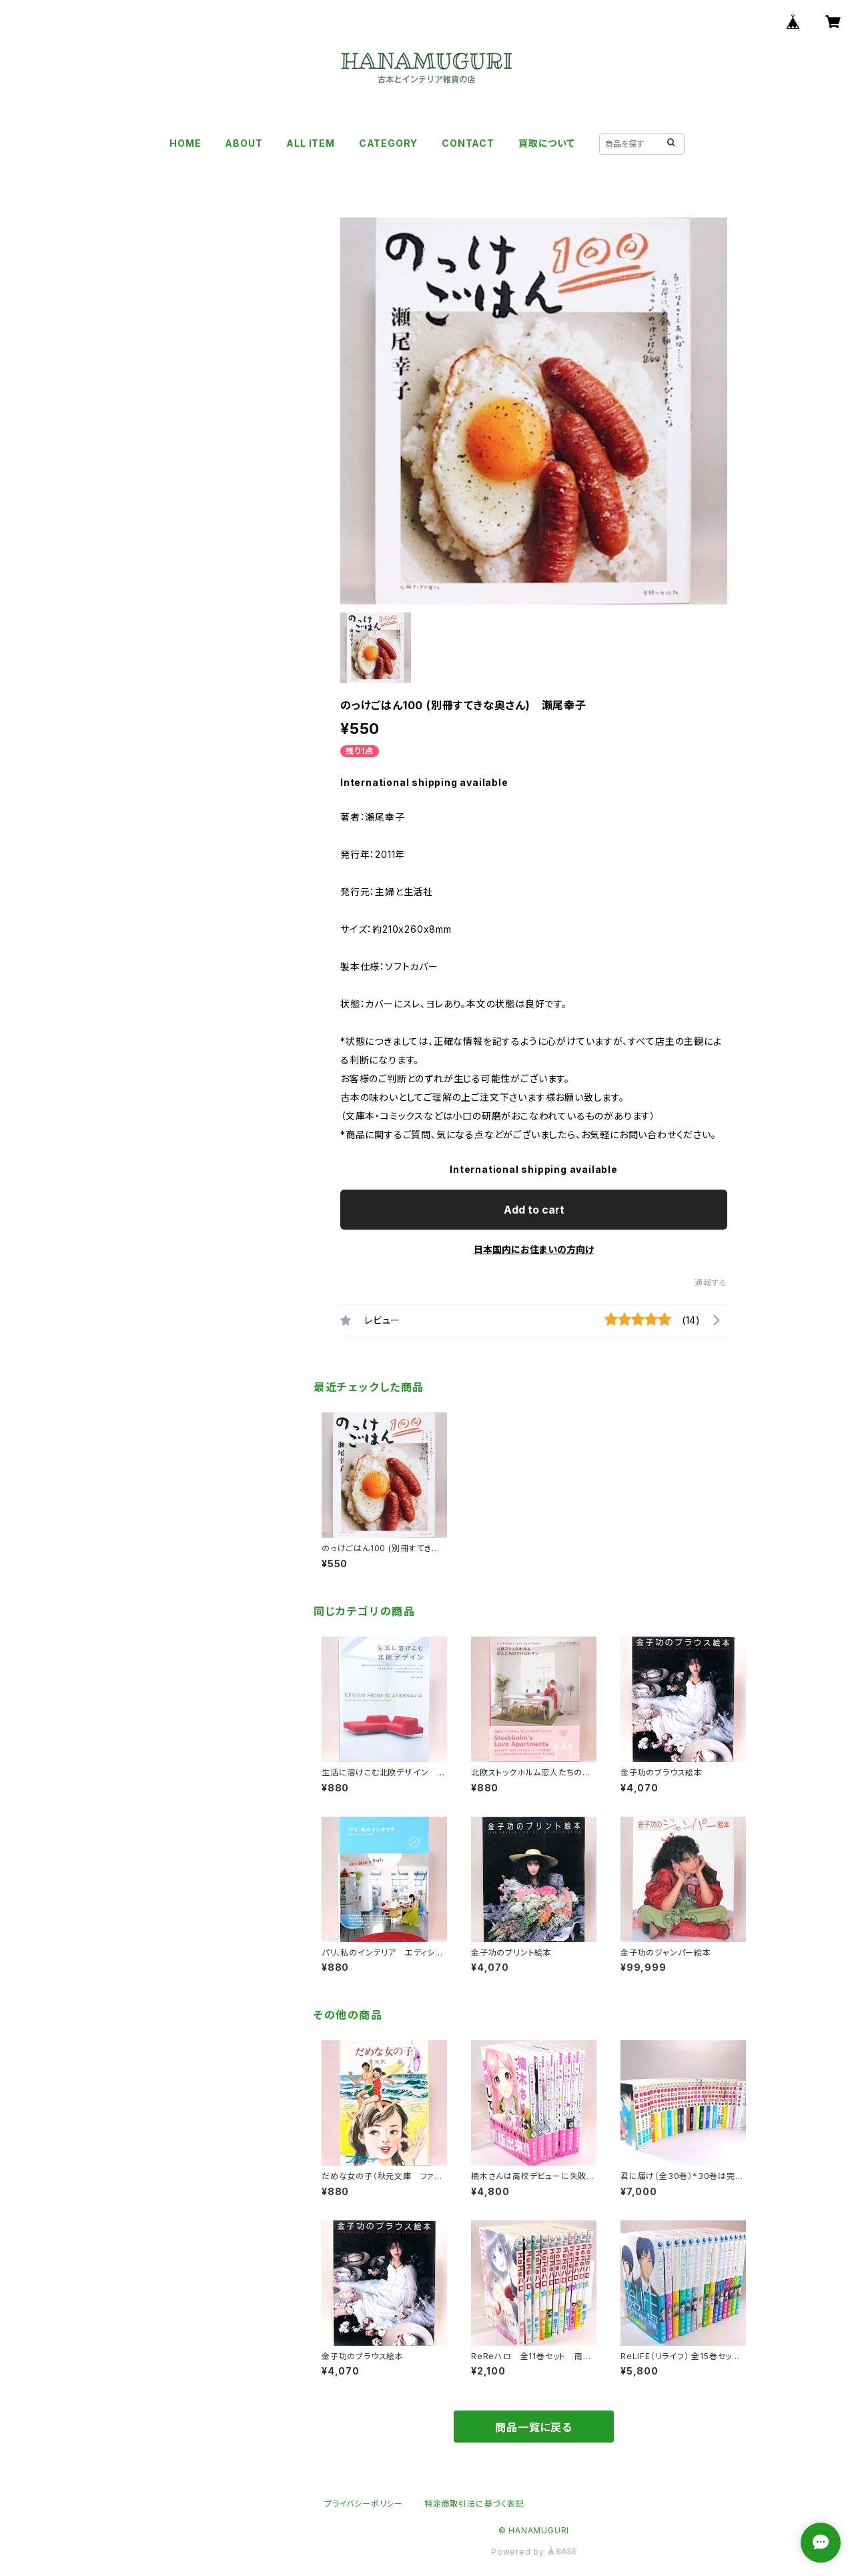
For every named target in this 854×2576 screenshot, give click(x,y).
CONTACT (468, 143)
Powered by (533, 2552)
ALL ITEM (310, 143)
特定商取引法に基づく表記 (474, 2504)
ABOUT (243, 143)
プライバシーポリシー (363, 2504)
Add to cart (534, 1209)
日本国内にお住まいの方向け (534, 1249)
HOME (185, 143)
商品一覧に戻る (533, 2427)
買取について (546, 143)
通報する (711, 1283)
